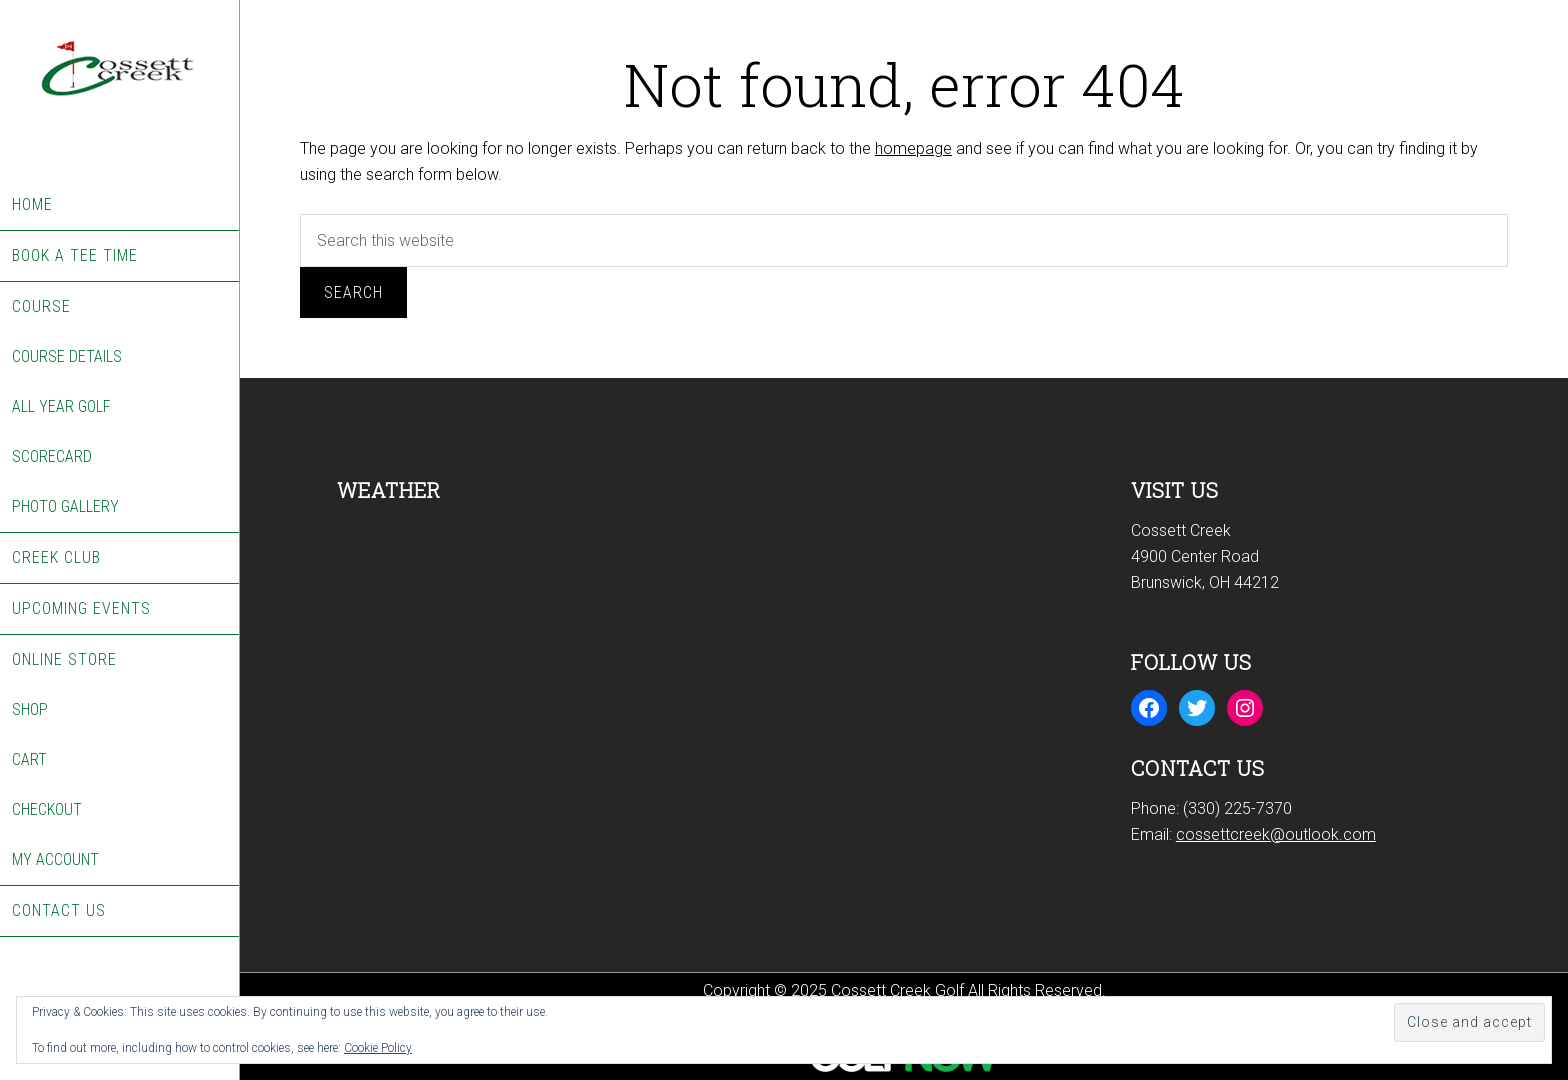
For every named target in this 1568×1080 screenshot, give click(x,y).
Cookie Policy (378, 1048)
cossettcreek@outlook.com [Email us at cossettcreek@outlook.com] (1276, 834)
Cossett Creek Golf (119, 90)
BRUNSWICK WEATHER (507, 593)
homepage (913, 148)
